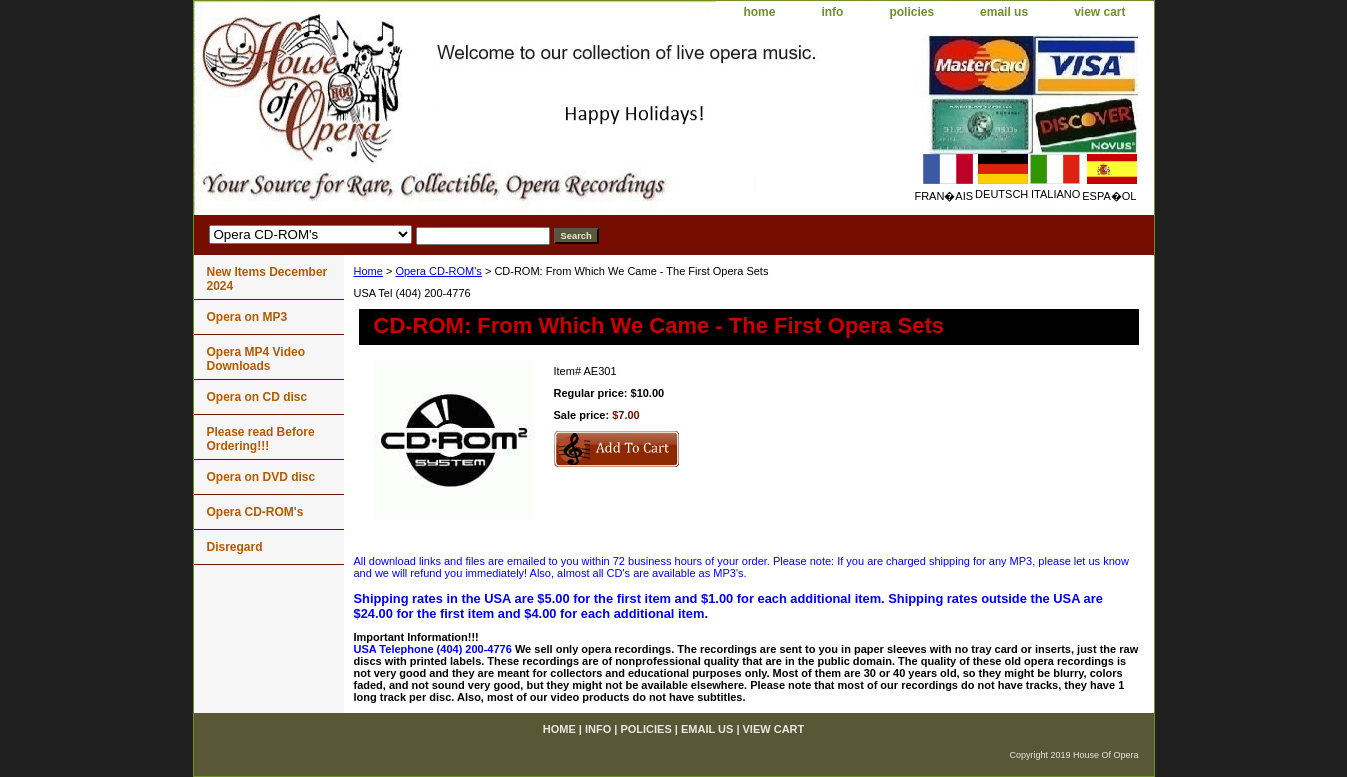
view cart (1099, 12)
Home (368, 271)
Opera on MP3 (247, 317)
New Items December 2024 (267, 279)
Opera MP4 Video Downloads (256, 359)
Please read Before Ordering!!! (261, 439)
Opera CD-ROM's (438, 271)
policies (911, 12)
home (759, 12)
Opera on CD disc (257, 397)
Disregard (235, 547)
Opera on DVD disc (261, 477)
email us (1004, 12)
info (832, 12)
